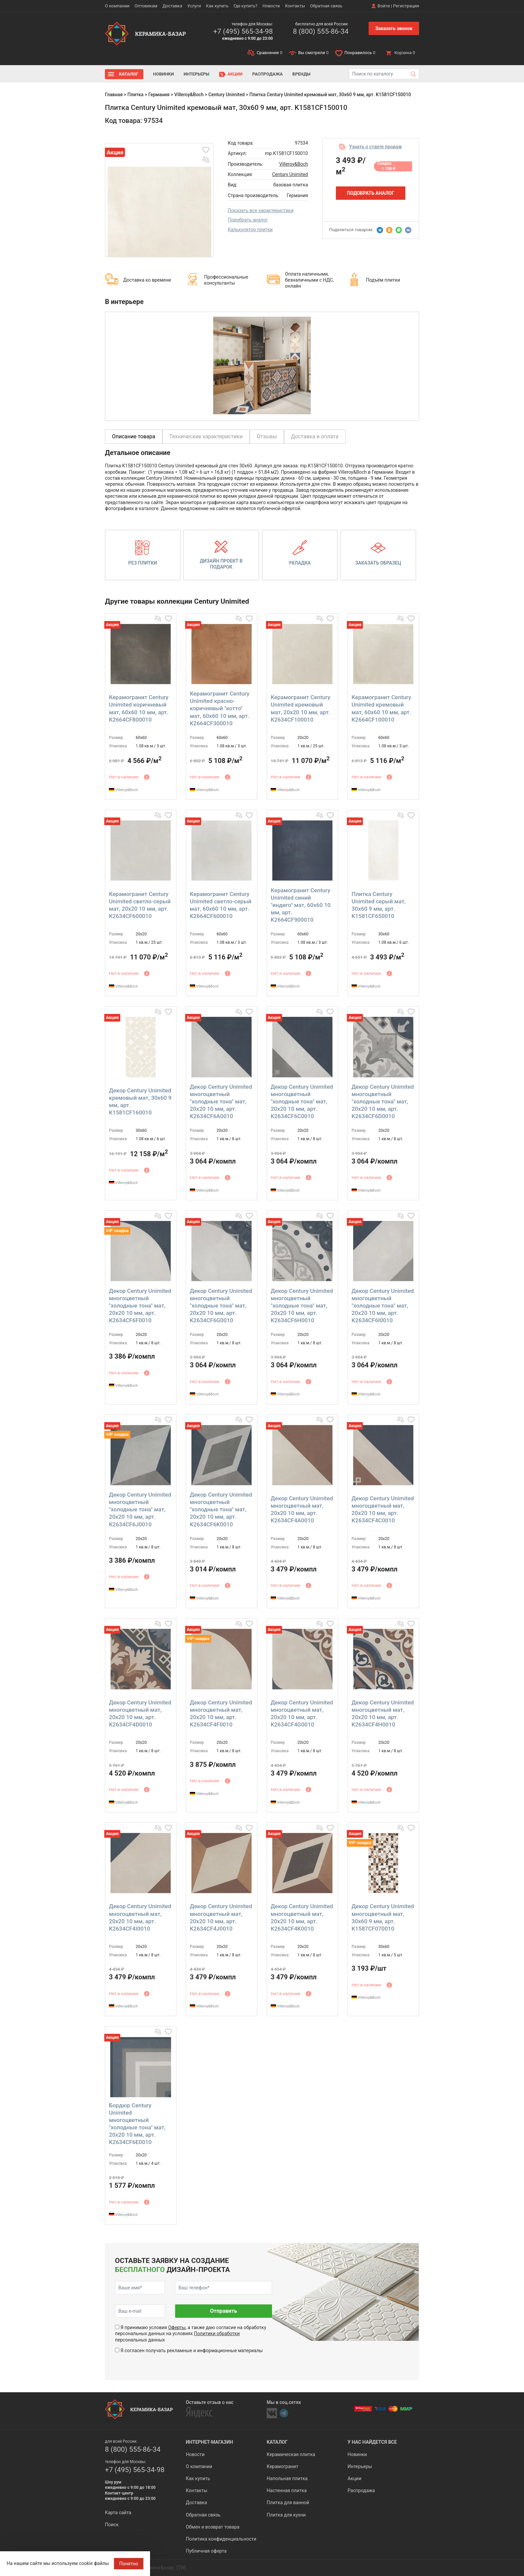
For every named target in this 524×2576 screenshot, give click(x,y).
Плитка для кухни (286, 2515)
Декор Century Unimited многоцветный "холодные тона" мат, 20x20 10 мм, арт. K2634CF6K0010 (221, 1509)
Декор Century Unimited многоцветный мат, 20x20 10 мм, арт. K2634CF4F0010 (221, 1713)
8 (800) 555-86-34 (320, 31)
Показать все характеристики (261, 210)
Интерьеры (196, 74)
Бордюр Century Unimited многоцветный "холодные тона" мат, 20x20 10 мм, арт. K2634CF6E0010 (137, 2123)
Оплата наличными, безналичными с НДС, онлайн (309, 280)
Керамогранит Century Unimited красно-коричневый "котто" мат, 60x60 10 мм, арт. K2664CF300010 (219, 708)
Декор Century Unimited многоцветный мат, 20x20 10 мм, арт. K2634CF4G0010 (302, 1713)
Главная (114, 94)
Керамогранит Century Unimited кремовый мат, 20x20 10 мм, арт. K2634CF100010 (300, 708)
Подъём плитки (383, 280)
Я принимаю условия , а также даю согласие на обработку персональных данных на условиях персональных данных (190, 2333)
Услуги (194, 5)
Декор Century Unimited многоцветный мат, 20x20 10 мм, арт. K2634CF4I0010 (140, 1917)
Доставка (172, 5)
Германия (159, 94)
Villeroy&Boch (189, 94)
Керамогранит (282, 2466)
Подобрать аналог (248, 219)
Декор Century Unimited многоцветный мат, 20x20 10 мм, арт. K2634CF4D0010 (140, 1713)
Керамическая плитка (291, 2454)
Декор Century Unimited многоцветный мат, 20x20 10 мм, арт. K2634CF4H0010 (383, 1713)
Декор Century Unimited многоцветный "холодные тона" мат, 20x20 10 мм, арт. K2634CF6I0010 (383, 1305)
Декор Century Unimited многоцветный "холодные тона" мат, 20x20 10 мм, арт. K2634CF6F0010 (140, 1305)
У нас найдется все (372, 2442)
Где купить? (245, 5)
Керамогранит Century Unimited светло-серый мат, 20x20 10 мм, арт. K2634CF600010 (139, 905)
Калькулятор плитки (250, 229)
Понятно (128, 2563)
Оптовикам (145, 5)
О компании (117, 5)
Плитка (135, 94)
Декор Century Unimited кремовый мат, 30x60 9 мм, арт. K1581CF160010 (140, 1101)
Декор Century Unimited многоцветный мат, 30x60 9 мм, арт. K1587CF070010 (383, 1917)
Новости (271, 5)
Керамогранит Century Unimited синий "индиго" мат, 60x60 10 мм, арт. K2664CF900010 (301, 905)
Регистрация (406, 5)
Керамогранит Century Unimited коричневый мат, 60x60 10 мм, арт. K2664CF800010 (138, 708)
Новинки (163, 74)
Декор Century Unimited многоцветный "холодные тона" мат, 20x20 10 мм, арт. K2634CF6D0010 (383, 1101)
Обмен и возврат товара (212, 2527)
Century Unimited (226, 94)
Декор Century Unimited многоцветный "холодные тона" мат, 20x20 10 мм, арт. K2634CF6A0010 (221, 1101)
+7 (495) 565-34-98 (243, 31)
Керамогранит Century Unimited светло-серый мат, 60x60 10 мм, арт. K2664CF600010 (220, 905)
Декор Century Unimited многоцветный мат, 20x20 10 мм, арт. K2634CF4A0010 (302, 1509)
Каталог (128, 74)
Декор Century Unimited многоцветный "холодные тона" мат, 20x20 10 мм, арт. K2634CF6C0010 (302, 1101)
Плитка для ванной (288, 2502)
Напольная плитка (287, 2478)
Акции (235, 74)
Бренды (301, 74)
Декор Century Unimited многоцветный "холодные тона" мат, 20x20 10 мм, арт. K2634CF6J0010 (140, 1509)
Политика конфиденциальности (221, 2539)
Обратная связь (326, 5)
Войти (384, 5)
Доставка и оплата (315, 436)
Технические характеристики (206, 436)
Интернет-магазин (209, 2442)
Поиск (112, 2524)
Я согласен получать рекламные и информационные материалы (191, 2350)
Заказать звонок (393, 28)
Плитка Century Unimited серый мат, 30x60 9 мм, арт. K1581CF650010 (379, 905)
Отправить (223, 2311)
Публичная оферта (206, 2551)
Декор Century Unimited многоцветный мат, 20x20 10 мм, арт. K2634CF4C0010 (383, 1509)
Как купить (217, 5)
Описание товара (133, 436)
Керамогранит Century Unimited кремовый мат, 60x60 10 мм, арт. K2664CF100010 (381, 708)
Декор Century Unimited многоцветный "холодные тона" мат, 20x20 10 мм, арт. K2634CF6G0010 (221, 1305)
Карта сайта (118, 2512)
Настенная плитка (287, 2490)
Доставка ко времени (147, 280)
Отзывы (267, 436)
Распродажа (267, 74)
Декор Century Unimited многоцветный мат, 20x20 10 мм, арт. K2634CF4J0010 (221, 1917)
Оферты (176, 2327)
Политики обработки (217, 2333)
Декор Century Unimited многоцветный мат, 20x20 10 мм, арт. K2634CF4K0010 (302, 1917)
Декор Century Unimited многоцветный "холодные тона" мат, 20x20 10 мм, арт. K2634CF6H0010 (302, 1305)
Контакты (295, 5)
